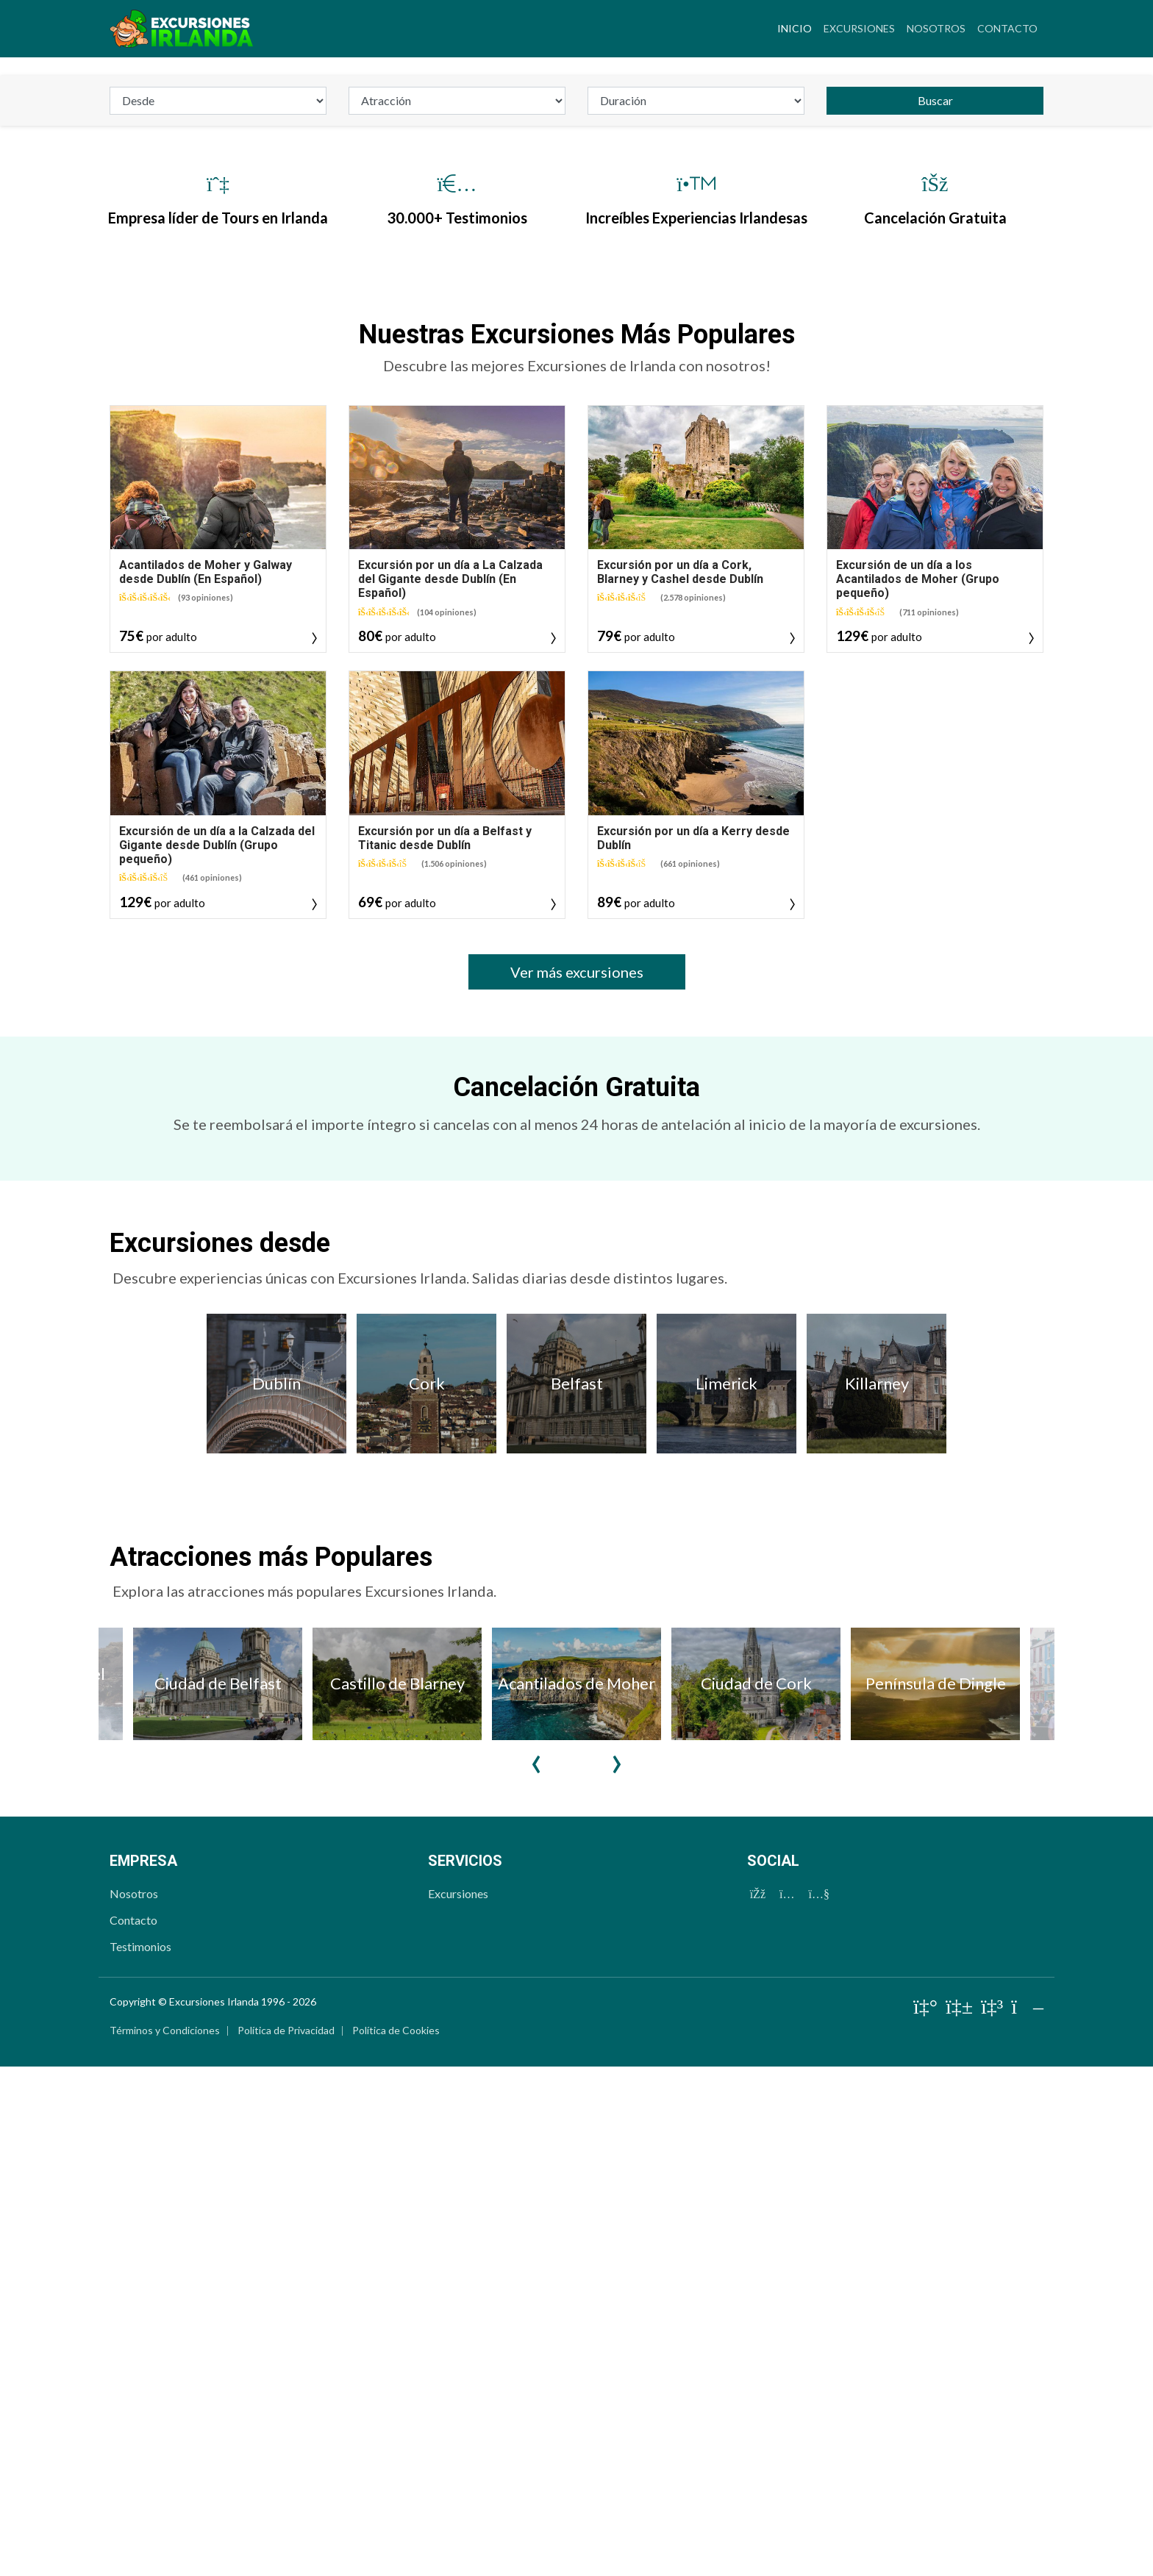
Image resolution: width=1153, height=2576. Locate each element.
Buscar (935, 486)
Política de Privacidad (286, 2415)
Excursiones (859, 28)
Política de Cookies (396, 2415)
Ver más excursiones (576, 1357)
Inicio (797, 26)
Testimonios (140, 2332)
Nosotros (936, 28)
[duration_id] (696, 486)
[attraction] (457, 486)
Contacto (1007, 28)
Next (617, 2137)
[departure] (218, 486)
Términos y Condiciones (165, 2415)
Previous (536, 2137)
